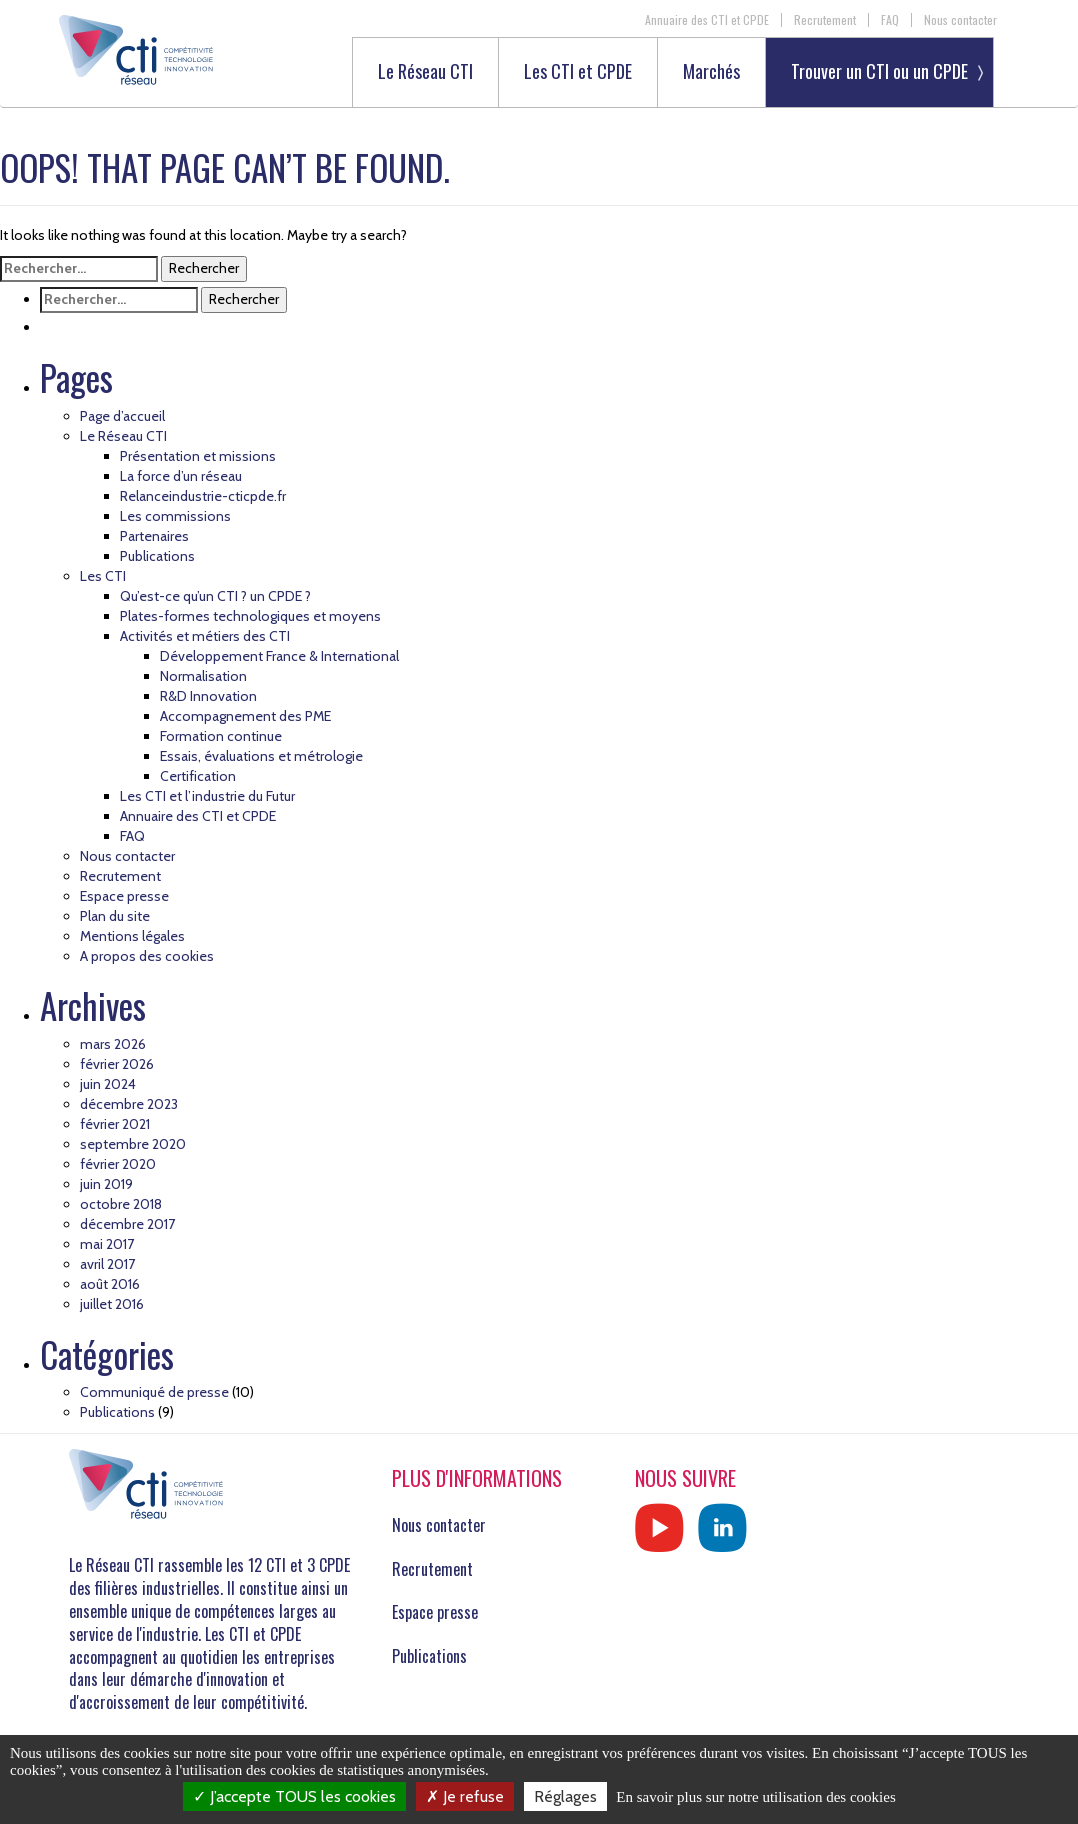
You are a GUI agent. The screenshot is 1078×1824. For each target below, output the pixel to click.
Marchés (711, 72)
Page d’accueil (122, 416)
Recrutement (825, 20)
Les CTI (103, 576)
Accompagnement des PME (245, 716)
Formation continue (221, 736)
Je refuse (465, 1796)
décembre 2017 (127, 1224)
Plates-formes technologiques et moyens (250, 616)
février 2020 (118, 1164)
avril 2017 (107, 1264)
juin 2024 (108, 1084)
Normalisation (203, 676)
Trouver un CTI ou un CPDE (879, 71)
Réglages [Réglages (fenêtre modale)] (565, 1796)
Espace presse (124, 896)
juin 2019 (106, 1184)
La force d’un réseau (181, 476)
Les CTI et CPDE (578, 72)
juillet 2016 (112, 1304)
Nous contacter (960, 20)
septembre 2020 (133, 1144)
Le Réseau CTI (425, 72)
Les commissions (175, 516)
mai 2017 (107, 1244)
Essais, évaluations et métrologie (261, 756)
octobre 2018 (121, 1204)
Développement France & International (279, 656)
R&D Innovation (208, 696)
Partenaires (154, 536)
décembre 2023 (129, 1104)
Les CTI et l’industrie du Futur (207, 796)
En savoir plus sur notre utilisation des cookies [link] (756, 1797)
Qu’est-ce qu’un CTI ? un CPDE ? (215, 596)
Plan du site (115, 916)
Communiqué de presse (154, 1392)
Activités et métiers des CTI (205, 636)
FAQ (890, 20)
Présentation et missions (198, 456)
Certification (198, 776)
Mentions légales (132, 936)
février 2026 (117, 1064)
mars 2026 (113, 1044)
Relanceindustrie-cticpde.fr (203, 496)
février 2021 (115, 1124)
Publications (157, 556)
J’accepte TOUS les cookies (294, 1796)
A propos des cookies (147, 956)
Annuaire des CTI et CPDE (707, 20)
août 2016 (110, 1284)
